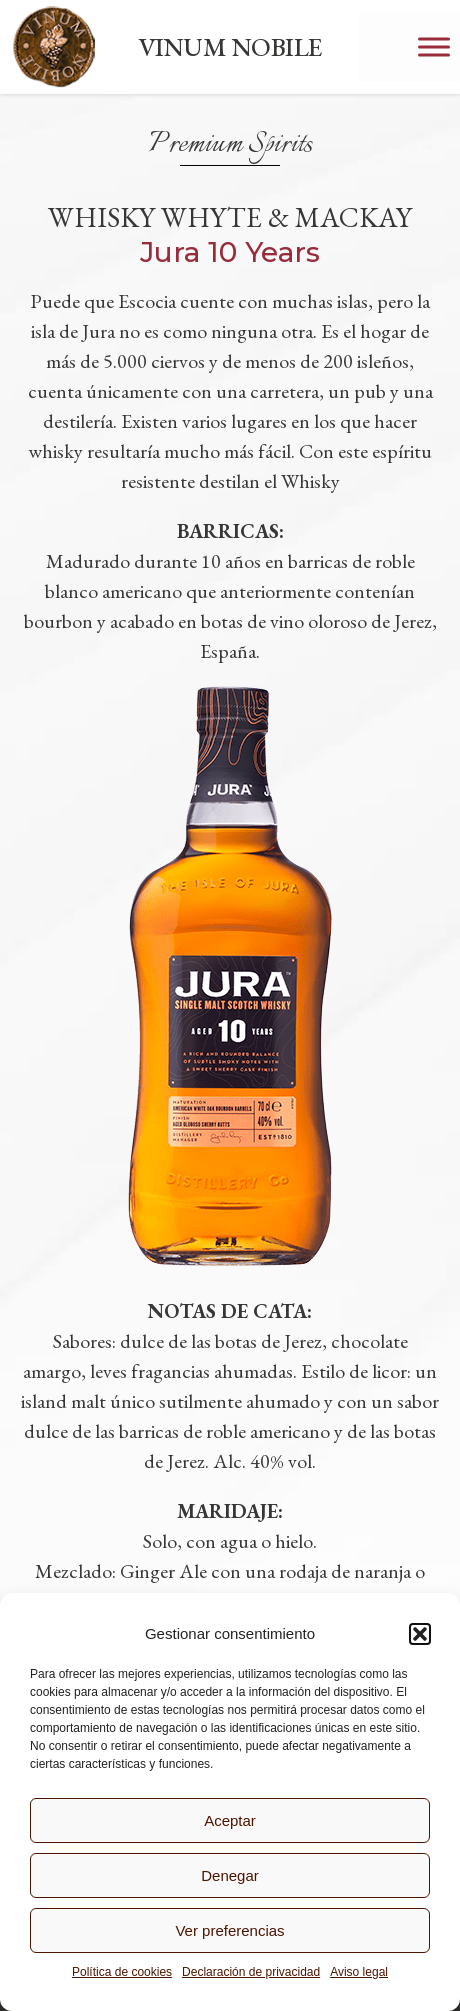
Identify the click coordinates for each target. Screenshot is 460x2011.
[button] (420, 1634)
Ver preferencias (229, 1930)
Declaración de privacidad (251, 1972)
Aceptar (230, 1820)
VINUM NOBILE (230, 47)
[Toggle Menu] (434, 46)
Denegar (230, 1875)
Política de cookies (122, 1972)
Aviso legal (359, 1972)
